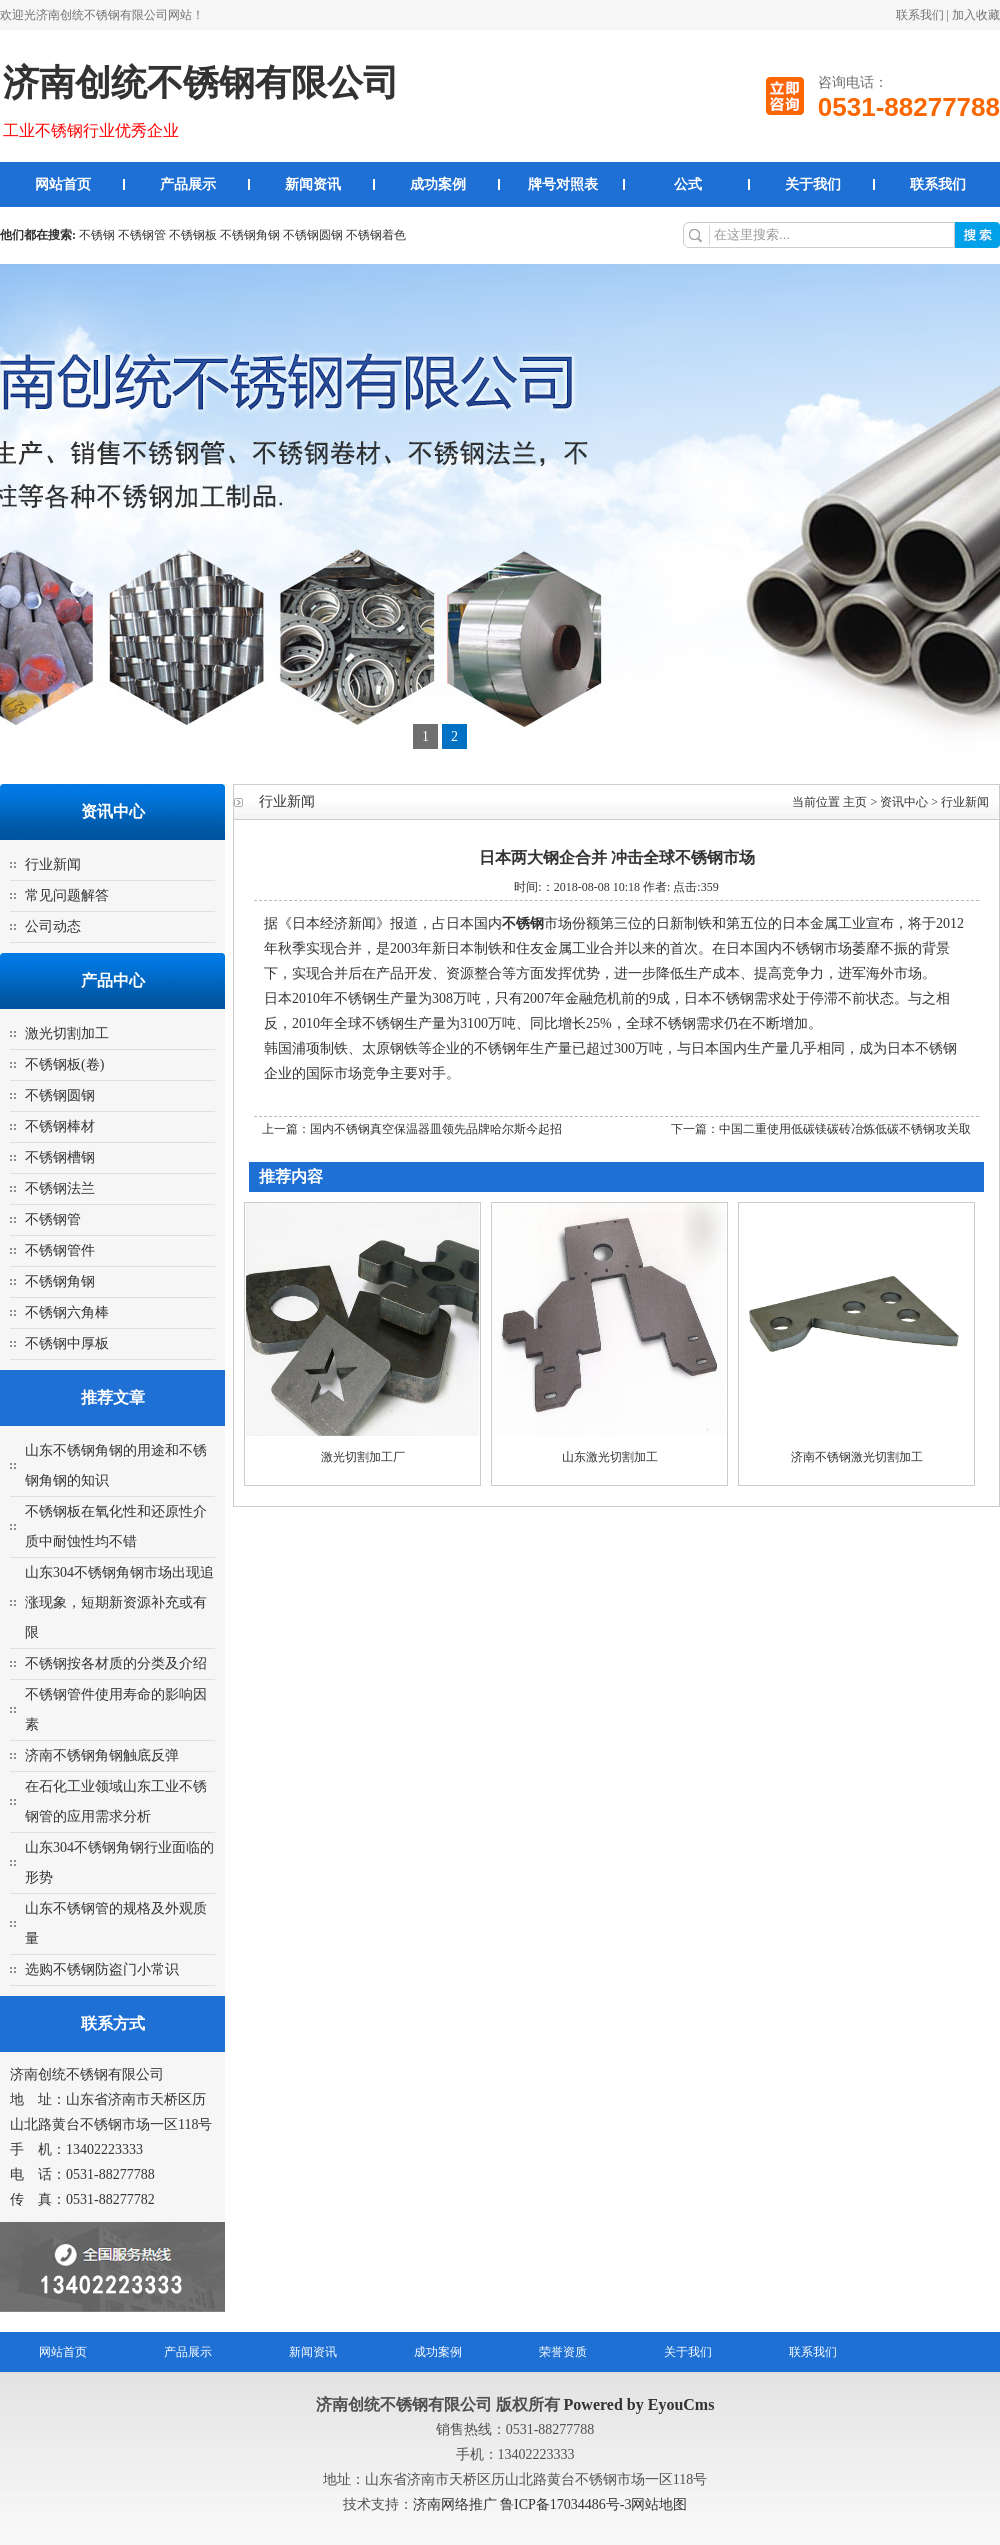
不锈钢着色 (376, 235)
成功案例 (438, 184)
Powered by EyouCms (637, 2404)
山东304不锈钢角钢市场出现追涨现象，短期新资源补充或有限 (119, 1602)
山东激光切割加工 (610, 1457)
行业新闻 (53, 864)
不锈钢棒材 (60, 1126)
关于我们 (813, 184)
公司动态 (53, 926)
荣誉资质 (563, 2352)
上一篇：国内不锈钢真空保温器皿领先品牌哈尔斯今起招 (412, 1129)
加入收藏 (976, 15)
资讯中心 (904, 802)
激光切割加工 (67, 1033)
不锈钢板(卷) (64, 1064)
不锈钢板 (193, 235)
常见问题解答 (67, 895)
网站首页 (63, 184)
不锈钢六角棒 (67, 1312)
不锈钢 (97, 235)
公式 (688, 184)
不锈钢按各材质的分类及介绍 (116, 1663)
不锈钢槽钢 (60, 1157)
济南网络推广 (457, 2504)
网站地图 (659, 2504)
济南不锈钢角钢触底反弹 (102, 1755)
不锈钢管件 (60, 1250)
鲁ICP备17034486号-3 (565, 2504)
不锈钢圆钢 (313, 235)
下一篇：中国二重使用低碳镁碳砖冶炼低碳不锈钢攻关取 (821, 1129)
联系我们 (920, 15)
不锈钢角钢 (250, 235)
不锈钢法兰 (60, 1188)
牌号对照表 (563, 184)
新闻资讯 (313, 184)
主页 (855, 802)
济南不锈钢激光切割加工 (857, 1457)
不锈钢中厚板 (67, 1343)
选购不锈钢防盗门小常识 (102, 1969)
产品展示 (188, 184)
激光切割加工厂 (363, 1457)
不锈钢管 (142, 235)
